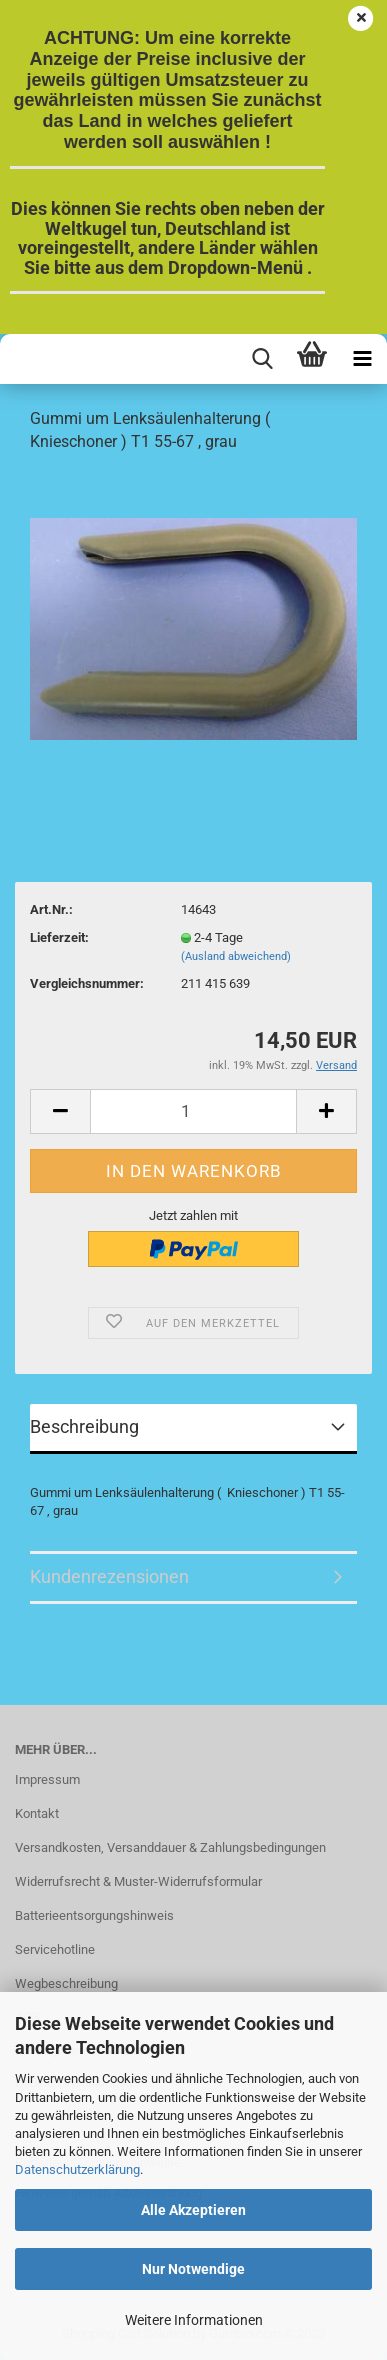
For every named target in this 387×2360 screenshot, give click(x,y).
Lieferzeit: (59, 937)
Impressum (47, 1779)
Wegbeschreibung (66, 1983)
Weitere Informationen (194, 2320)
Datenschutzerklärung (77, 2169)
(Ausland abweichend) (236, 956)
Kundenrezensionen (109, 1576)
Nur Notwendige (193, 2269)
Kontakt (37, 1813)
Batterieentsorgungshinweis (94, 1915)
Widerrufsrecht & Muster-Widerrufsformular (138, 1881)
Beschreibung (84, 1426)
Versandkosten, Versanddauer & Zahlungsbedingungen (170, 1847)
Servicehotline (55, 1949)
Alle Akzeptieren (193, 2210)
